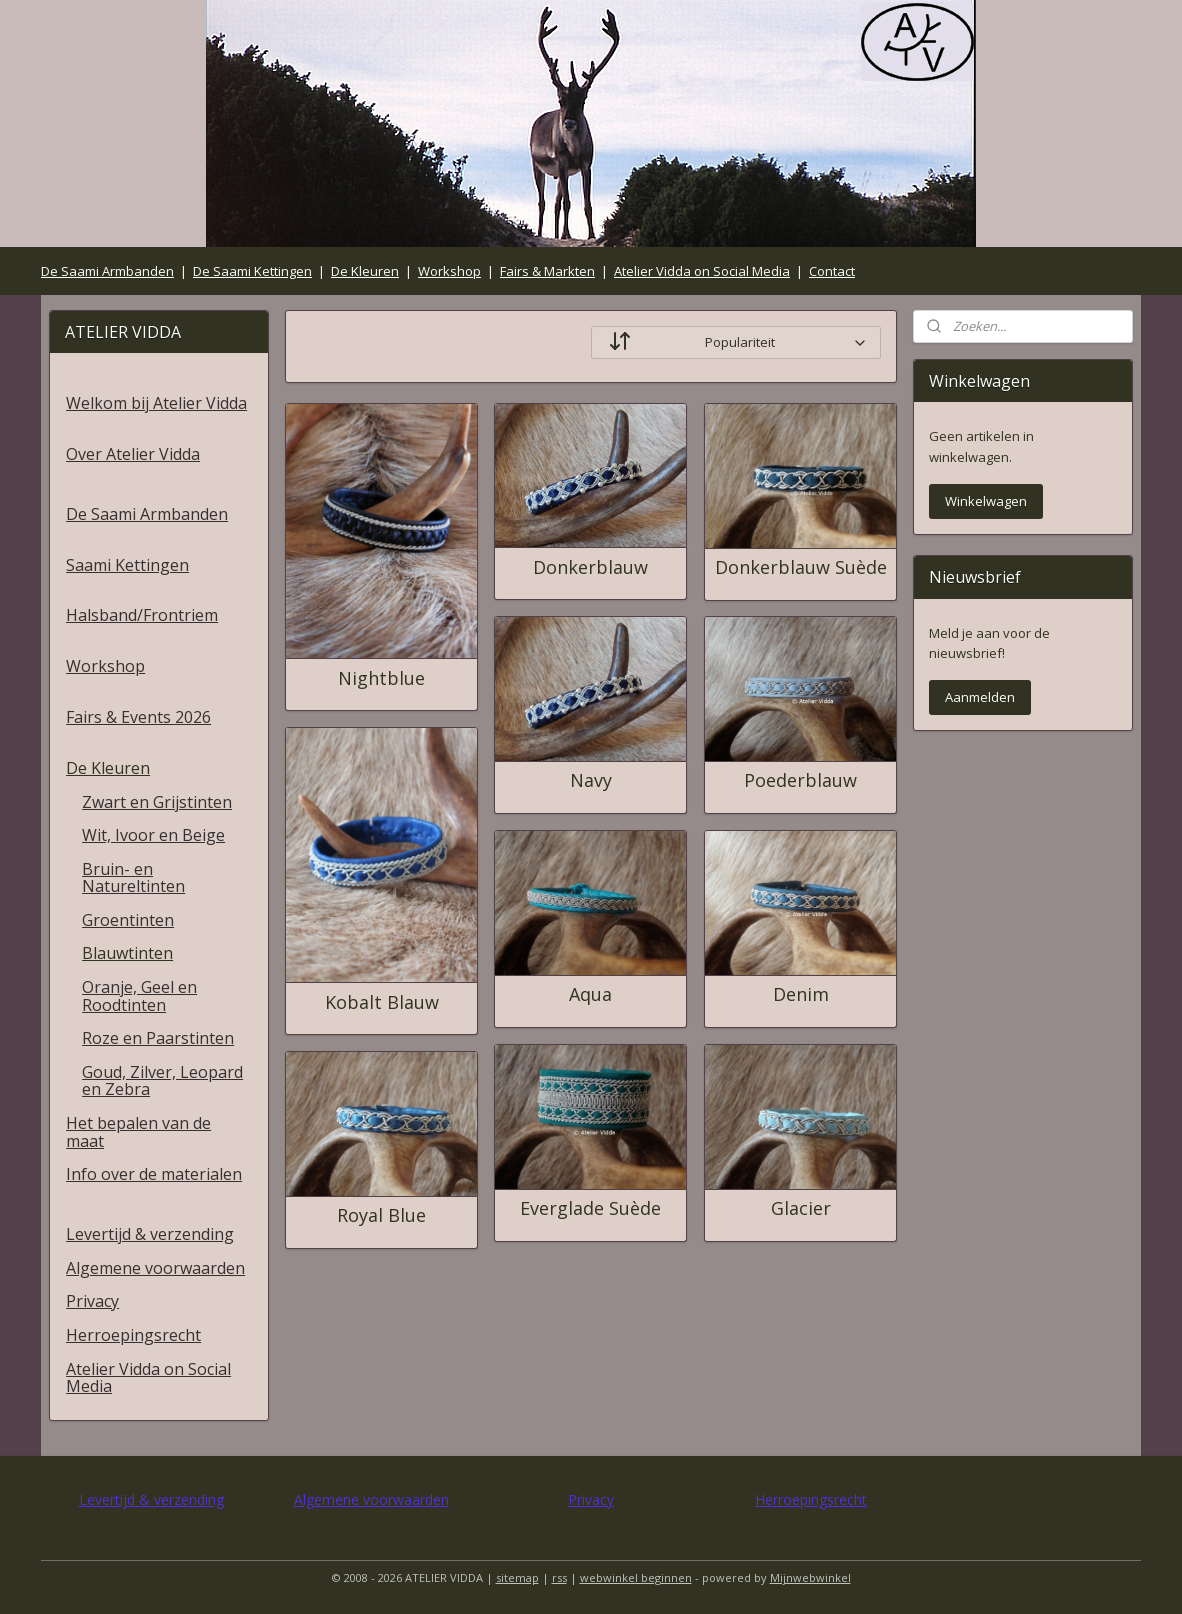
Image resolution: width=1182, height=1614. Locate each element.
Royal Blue (381, 1216)
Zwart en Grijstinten (157, 802)
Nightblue (381, 679)
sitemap (517, 1577)
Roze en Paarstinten (158, 1038)
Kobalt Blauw (381, 1003)
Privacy (92, 1301)
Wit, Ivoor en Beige (153, 835)
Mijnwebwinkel (810, 1577)
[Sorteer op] (736, 342)
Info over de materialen (154, 1174)
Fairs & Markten (547, 271)
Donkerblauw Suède (800, 568)
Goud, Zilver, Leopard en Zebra (162, 1081)
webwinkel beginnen (636, 1577)
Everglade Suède (590, 1209)
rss (559, 1577)
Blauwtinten (127, 953)
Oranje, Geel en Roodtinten (139, 996)
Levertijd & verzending (150, 1234)
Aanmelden (980, 697)
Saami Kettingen (127, 565)
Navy (590, 781)
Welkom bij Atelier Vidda (156, 403)
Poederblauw (800, 781)
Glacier (800, 1209)
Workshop (449, 271)
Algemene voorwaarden (155, 1268)
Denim (800, 995)
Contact (832, 271)
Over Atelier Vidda (133, 454)
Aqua (590, 995)
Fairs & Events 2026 (138, 717)
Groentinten (128, 920)
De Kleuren (365, 271)
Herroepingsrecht (133, 1335)
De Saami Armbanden (107, 271)
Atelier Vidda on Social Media (702, 271)
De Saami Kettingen (252, 271)
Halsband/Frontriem (142, 615)
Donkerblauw (590, 568)
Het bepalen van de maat (138, 1132)
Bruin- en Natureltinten (133, 878)
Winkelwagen (986, 501)
